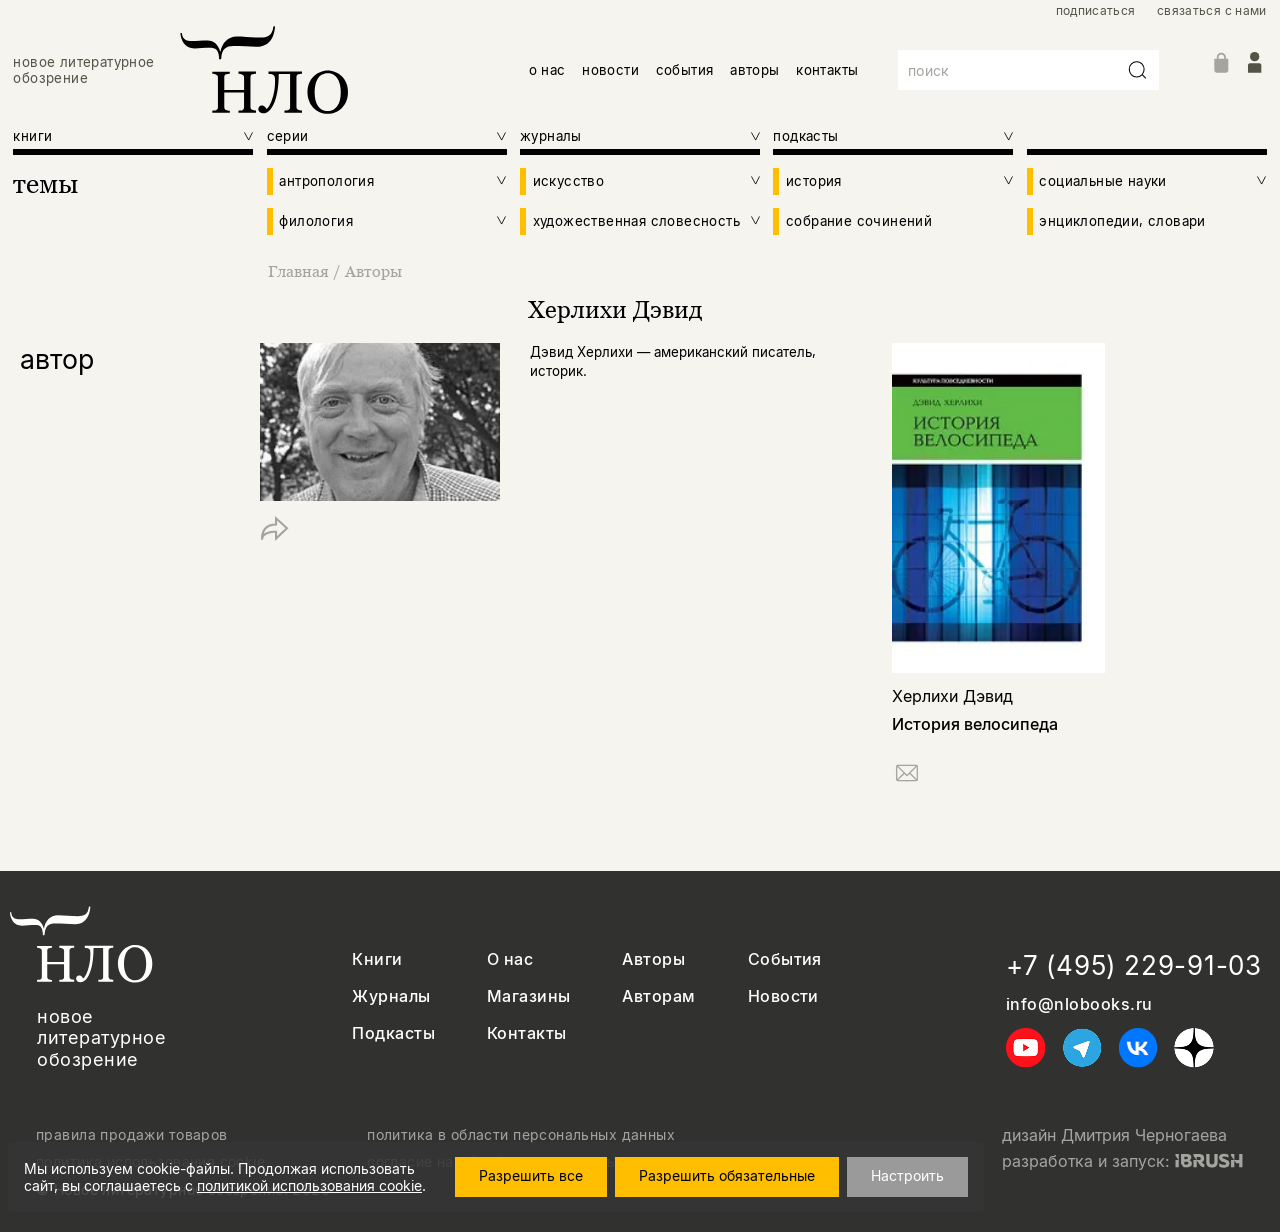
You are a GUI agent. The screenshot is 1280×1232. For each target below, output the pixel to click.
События (785, 959)
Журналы (391, 996)
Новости (783, 996)
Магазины (529, 996)
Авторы (373, 271)
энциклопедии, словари (1122, 221)
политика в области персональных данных (521, 1135)
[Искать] (1138, 70)
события (685, 70)
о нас (547, 70)
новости (610, 70)
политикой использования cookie (309, 1185)
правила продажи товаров (132, 1135)
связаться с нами (1212, 11)
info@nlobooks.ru (1079, 1004)
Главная (300, 271)
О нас (510, 959)
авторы (754, 70)
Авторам (658, 996)
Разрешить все (531, 1175)
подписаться (1096, 11)
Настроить (907, 1175)
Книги (377, 959)
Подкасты (393, 1033)
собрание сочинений (859, 221)
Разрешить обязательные (727, 1175)
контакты (827, 70)
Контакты (527, 1033)
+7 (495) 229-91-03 (1134, 965)
